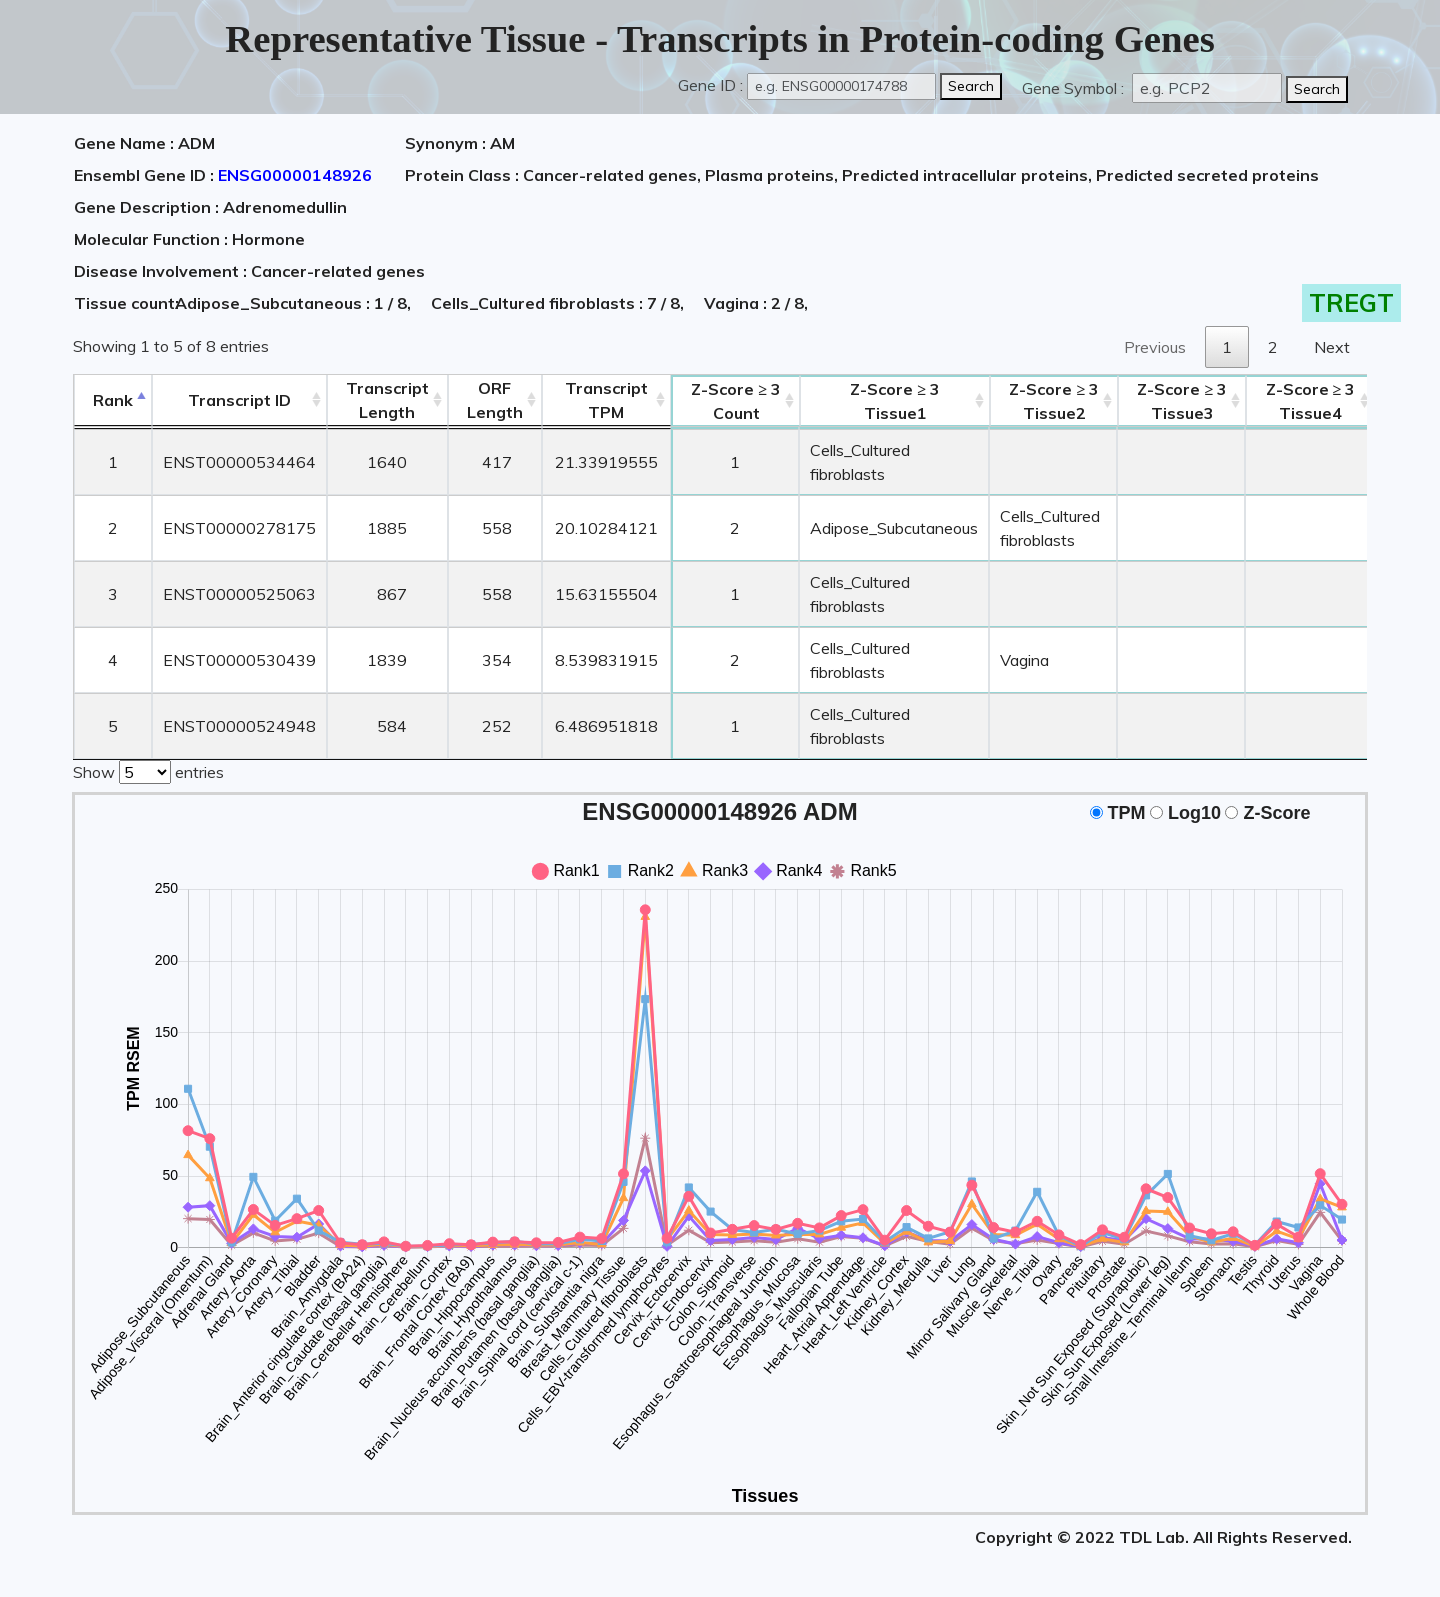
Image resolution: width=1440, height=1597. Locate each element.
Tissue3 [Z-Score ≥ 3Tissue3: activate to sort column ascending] (1182, 401)
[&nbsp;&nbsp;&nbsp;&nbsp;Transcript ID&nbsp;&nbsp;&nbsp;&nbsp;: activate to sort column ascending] (239, 400)
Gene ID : (710, 85)
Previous (1155, 347)
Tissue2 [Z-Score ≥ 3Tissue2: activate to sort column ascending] (1054, 401)
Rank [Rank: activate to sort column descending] (113, 400)
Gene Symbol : (1075, 88)
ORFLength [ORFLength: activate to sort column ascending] (495, 400)
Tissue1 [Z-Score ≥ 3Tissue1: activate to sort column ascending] (895, 401)
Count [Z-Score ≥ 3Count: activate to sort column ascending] (736, 401)
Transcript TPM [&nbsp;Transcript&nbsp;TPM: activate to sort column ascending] (606, 400)
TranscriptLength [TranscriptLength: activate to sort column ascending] (387, 400)
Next (1332, 347)
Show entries (148, 770)
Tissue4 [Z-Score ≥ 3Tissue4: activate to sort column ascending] (1311, 401)
